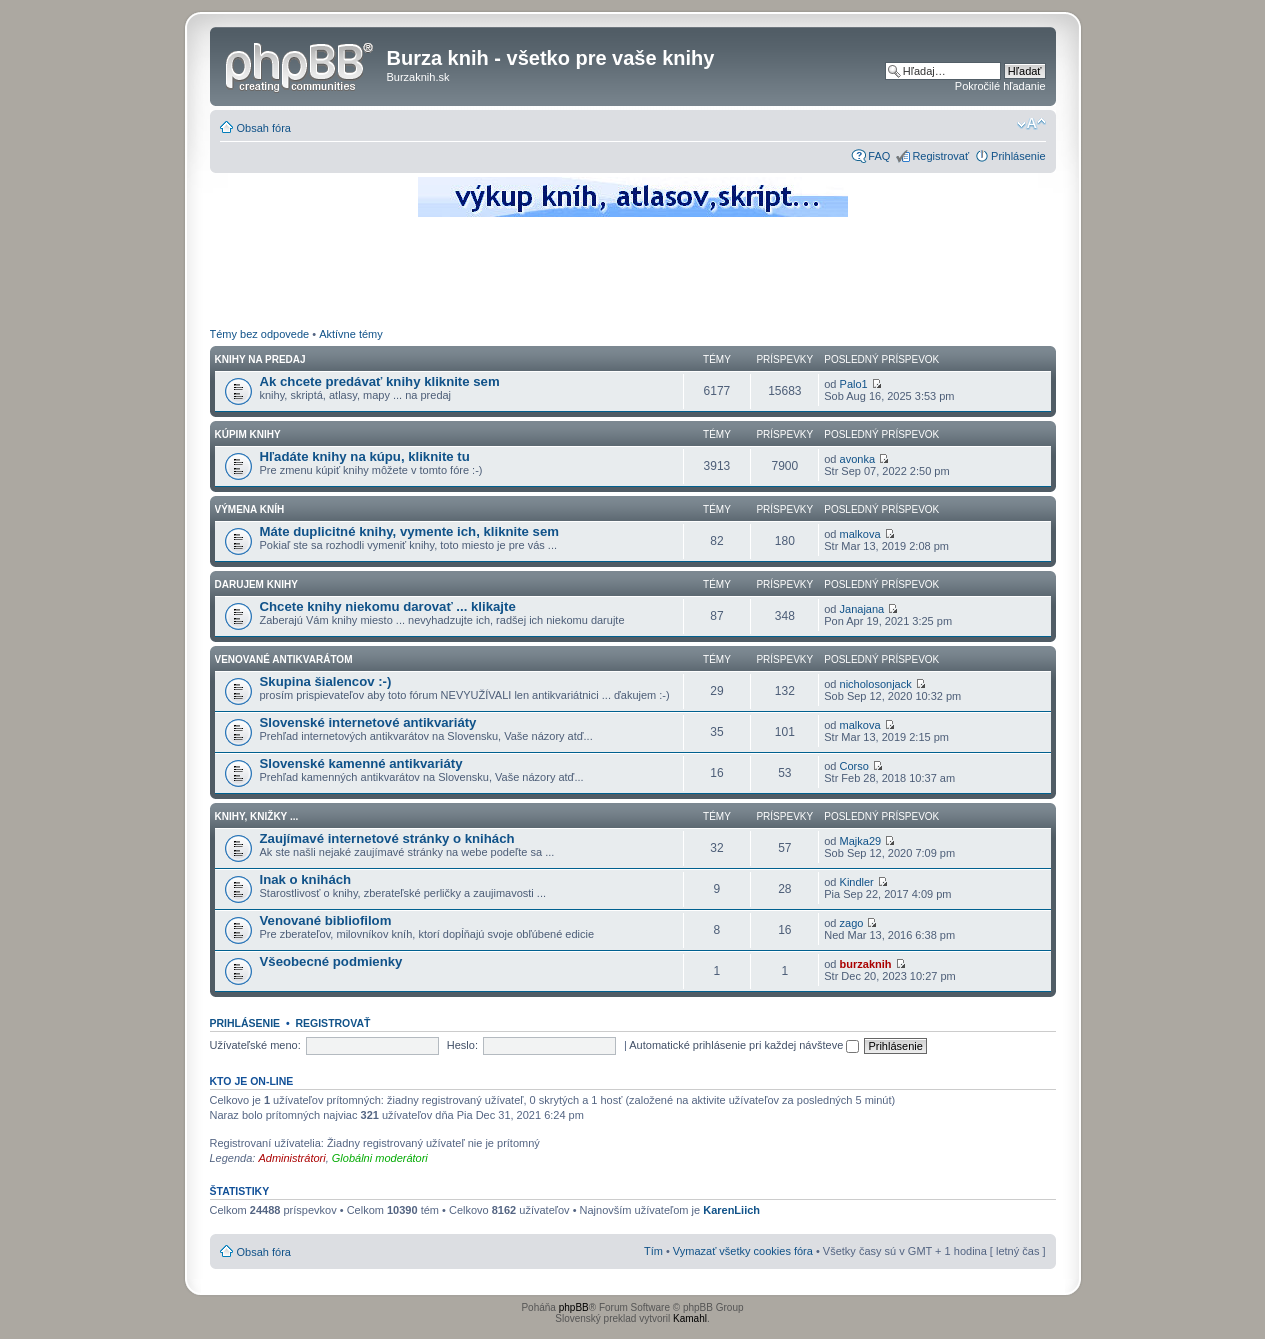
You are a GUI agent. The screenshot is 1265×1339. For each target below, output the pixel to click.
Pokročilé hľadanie (1000, 86)
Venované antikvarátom (284, 659)
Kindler (857, 882)
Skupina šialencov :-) (326, 681)
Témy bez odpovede (260, 334)
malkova (860, 534)
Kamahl (690, 1318)
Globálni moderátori (380, 1158)
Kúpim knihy (248, 434)
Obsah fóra (264, 128)
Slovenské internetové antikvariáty (368, 722)
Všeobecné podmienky (331, 961)
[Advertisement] (633, 275)
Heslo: (462, 1045)
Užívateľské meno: (255, 1045)
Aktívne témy (351, 334)
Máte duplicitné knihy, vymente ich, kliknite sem (410, 531)
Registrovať (940, 156)
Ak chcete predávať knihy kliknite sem (380, 381)
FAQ (879, 156)
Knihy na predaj (260, 359)
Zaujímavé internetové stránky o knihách (387, 838)
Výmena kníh (250, 509)
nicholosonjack (876, 684)
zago (852, 923)
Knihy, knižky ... (257, 816)
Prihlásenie (1018, 156)
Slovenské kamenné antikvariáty (361, 763)
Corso (854, 766)
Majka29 (861, 841)
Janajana (862, 609)
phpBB (574, 1307)
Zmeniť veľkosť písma (1031, 124)
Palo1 (854, 384)
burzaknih (866, 964)
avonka (857, 459)
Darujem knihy (256, 584)
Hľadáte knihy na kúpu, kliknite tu (365, 456)
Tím (653, 1251)
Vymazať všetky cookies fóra (743, 1251)
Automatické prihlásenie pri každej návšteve (744, 1045)
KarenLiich (731, 1210)
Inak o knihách (306, 879)
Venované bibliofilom (326, 920)
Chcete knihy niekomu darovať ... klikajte (388, 606)
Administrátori (291, 1158)
